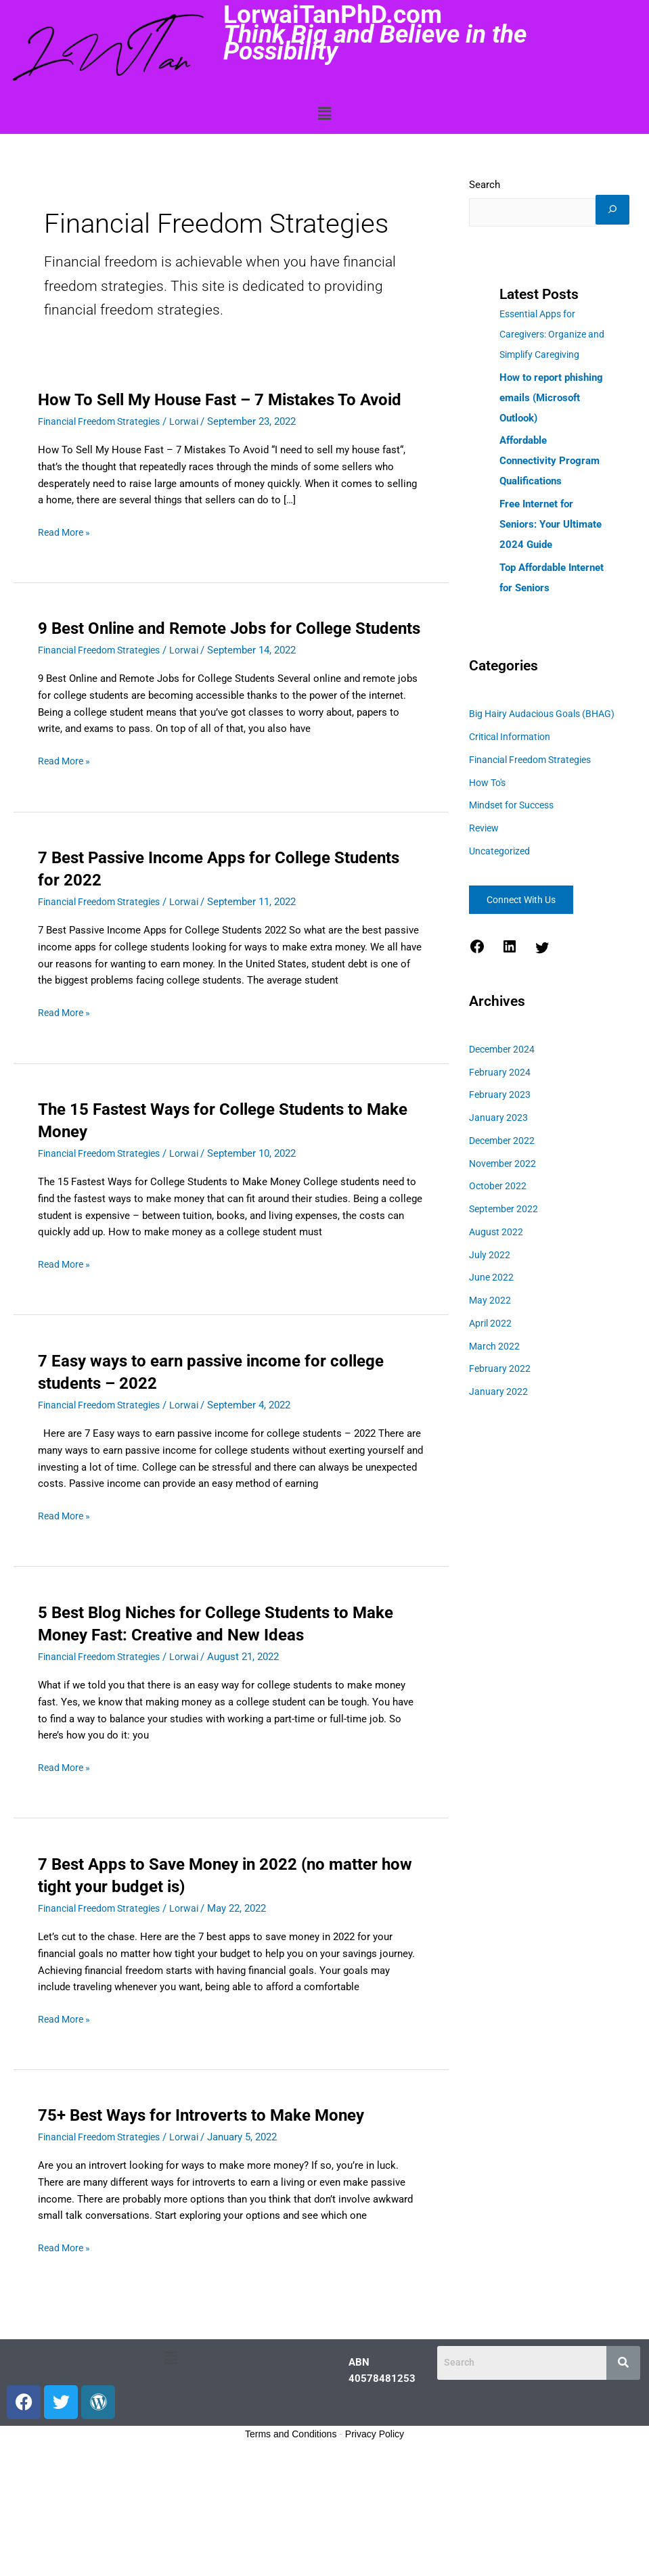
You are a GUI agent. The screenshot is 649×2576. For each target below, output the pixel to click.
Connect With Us (527, 948)
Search (484, 185)
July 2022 (490, 1303)
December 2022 (504, 1188)
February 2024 (500, 1120)
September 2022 (505, 1257)
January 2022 (499, 1440)
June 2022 (492, 1326)
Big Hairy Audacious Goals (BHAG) (547, 762)
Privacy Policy (374, 2480)
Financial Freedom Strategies (104, 444)
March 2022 (495, 1394)
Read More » (66, 555)
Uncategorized (501, 899)
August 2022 (497, 1280)
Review (485, 877)
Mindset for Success (515, 854)
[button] (324, 114)
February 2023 (500, 1143)
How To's (489, 831)
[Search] (486, 239)
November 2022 (504, 1211)
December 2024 (504, 1097)
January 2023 (499, 1166)
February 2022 (500, 1417)
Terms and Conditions (290, 2480)
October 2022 (499, 1234)
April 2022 (491, 1371)
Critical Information (513, 785)
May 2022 (490, 1349)
